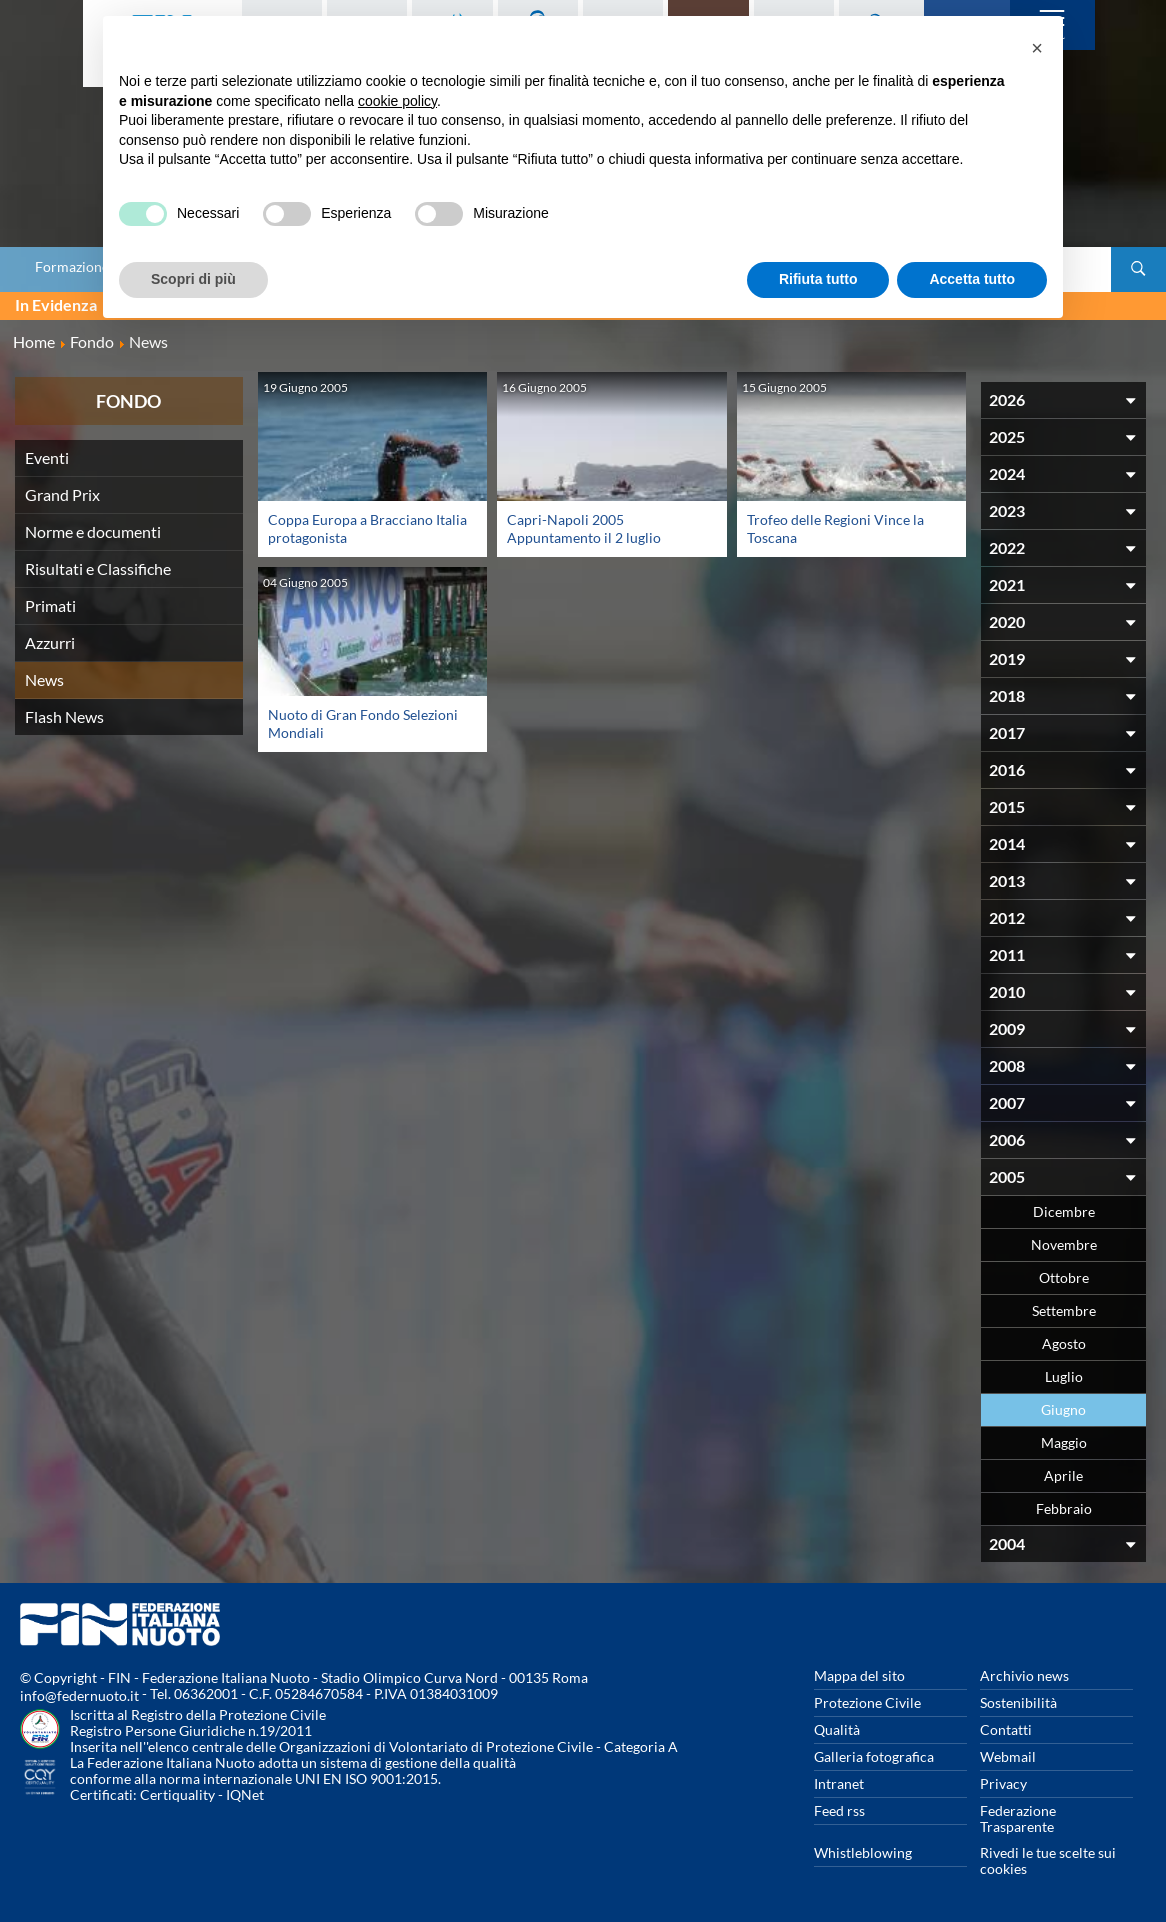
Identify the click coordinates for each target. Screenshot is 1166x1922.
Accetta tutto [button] (972, 279)
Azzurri (50, 642)
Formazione (72, 267)
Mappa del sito (859, 1675)
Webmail (1008, 1756)
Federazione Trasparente (1018, 1818)
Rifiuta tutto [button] (818, 279)
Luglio (1064, 1376)
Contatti (1006, 1729)
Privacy (1003, 1783)
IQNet (245, 1794)
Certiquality (177, 1794)
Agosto (1064, 1343)
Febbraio (1064, 1508)
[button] (1037, 48)
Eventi (47, 457)
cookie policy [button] (397, 101)
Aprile (1063, 1475)
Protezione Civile (867, 1702)
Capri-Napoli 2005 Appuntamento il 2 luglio (584, 528)
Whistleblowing (863, 1852)
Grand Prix (62, 494)
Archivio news (1024, 1675)
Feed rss (839, 1810)
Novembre (1064, 1244)
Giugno (1063, 1409)
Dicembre (1064, 1211)
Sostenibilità (1018, 1702)
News (44, 679)
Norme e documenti (93, 531)
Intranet (839, 1783)
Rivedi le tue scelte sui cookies (1048, 1860)
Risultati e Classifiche (98, 568)
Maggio (1064, 1442)
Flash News (64, 716)
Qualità (837, 1729)
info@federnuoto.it (79, 1695)
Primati (50, 605)
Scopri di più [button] (193, 279)
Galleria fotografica (874, 1756)
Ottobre (1064, 1277)
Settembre (1064, 1310)
